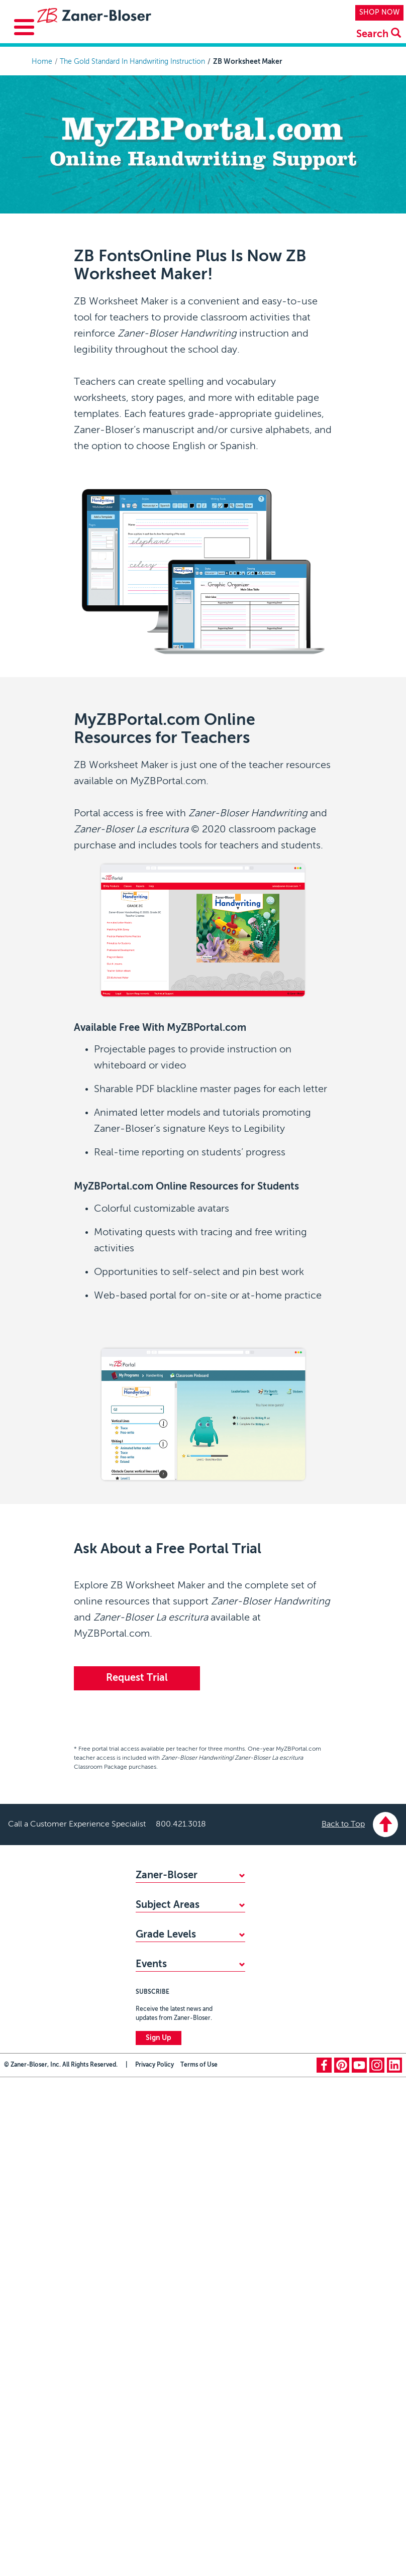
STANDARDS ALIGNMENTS (180, 1926)
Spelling (148, 2111)
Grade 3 (148, 2296)
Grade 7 (148, 2363)
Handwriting (155, 2062)
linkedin (394, 2563)
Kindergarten (156, 2246)
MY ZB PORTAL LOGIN (173, 1976)
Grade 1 (148, 2263)
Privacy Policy (154, 2564)
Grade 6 (148, 2346)
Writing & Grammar (167, 2095)
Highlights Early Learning (175, 2145)
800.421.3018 (181, 1824)
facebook (324, 2563)
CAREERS (151, 1960)
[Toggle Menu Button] (24, 27)
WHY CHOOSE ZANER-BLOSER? (189, 1893)
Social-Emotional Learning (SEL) (187, 2128)
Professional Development (179, 2178)
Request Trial (137, 1678)
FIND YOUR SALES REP (173, 1910)
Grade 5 (148, 2329)
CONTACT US (158, 1993)
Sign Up (158, 2536)
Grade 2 (148, 2280)
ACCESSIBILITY (160, 1943)
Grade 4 (148, 2313)
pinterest (341, 2563)
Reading (148, 2078)
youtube (359, 2563)
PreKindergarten (162, 2230)
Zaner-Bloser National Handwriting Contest (172, 2437)
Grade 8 (149, 2379)
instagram (376, 2563)
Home (42, 61)
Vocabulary (154, 2161)
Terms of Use (199, 2564)
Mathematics (156, 2045)
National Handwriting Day (177, 2458)
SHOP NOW (379, 12)
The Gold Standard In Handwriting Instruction (132, 61)
